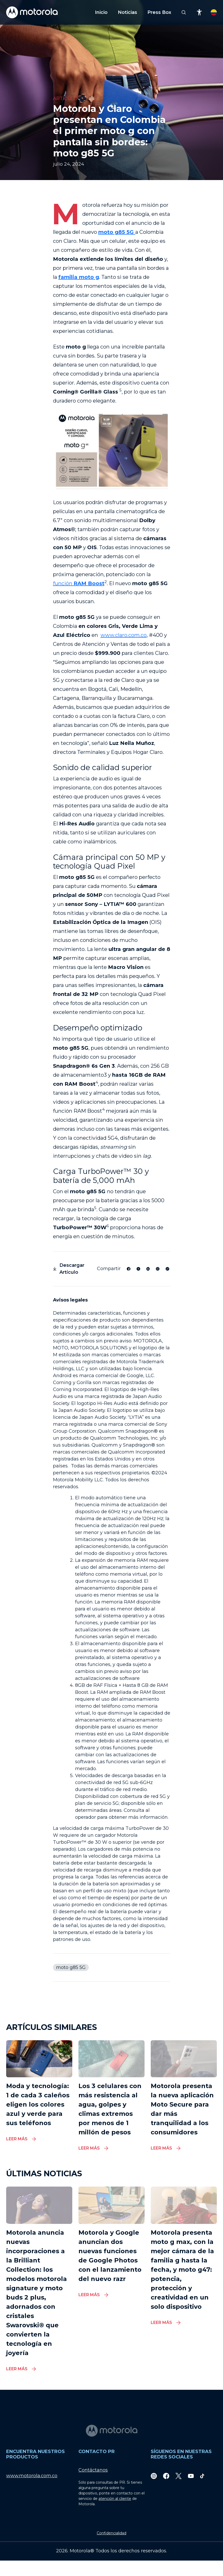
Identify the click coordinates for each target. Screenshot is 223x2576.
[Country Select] (214, 12)
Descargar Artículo (68, 1268)
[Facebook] (166, 2477)
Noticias (127, 12)
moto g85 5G (71, 1967)
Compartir (109, 1268)
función (78, 583)
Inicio (101, 12)
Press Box (159, 12)
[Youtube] (191, 2477)
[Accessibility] (199, 12)
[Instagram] (154, 2477)
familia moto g (78, 277)
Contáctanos (93, 2471)
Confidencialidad (111, 2534)
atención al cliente (115, 2500)
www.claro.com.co (124, 635)
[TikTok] (202, 2477)
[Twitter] (178, 2477)
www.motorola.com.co (31, 2477)
